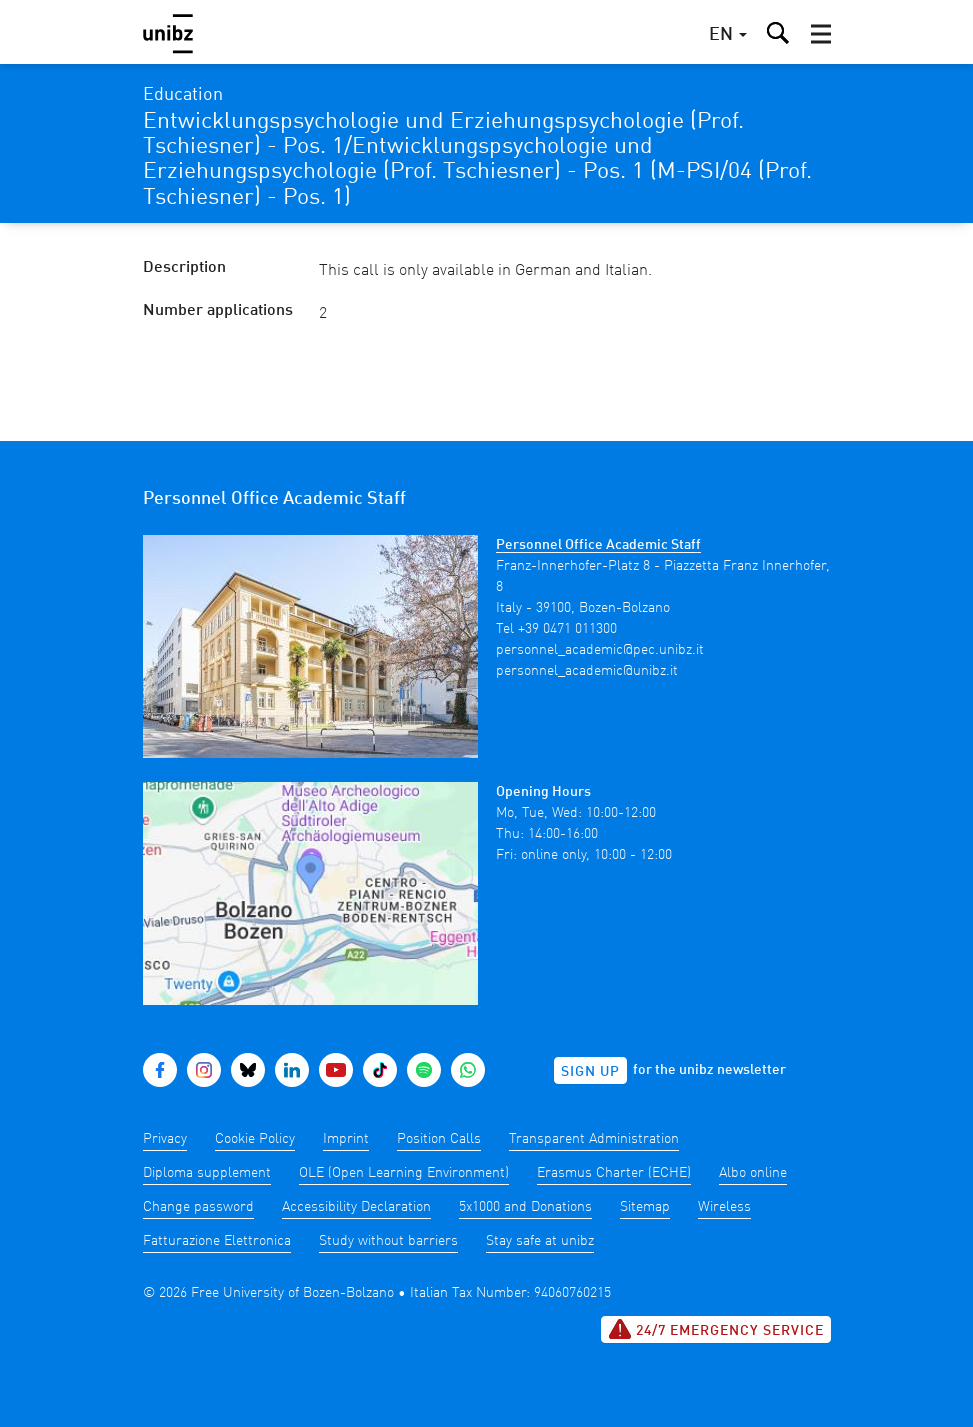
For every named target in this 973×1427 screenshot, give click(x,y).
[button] (821, 34)
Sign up (590, 1072)
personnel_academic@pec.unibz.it (600, 650)
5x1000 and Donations (525, 1207)
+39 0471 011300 (567, 629)
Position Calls (439, 1139)
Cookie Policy (255, 1139)
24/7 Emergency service (716, 1329)
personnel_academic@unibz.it (587, 671)
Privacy (165, 1139)
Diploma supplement (207, 1173)
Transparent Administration (594, 1139)
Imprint (346, 1139)
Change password (198, 1207)
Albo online (753, 1173)
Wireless (724, 1207)
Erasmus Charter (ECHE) (614, 1173)
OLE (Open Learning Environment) (404, 1173)
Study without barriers (388, 1241)
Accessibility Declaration (356, 1207)
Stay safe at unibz (540, 1241)
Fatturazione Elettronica (217, 1241)
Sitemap (645, 1207)
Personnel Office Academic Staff (598, 545)
